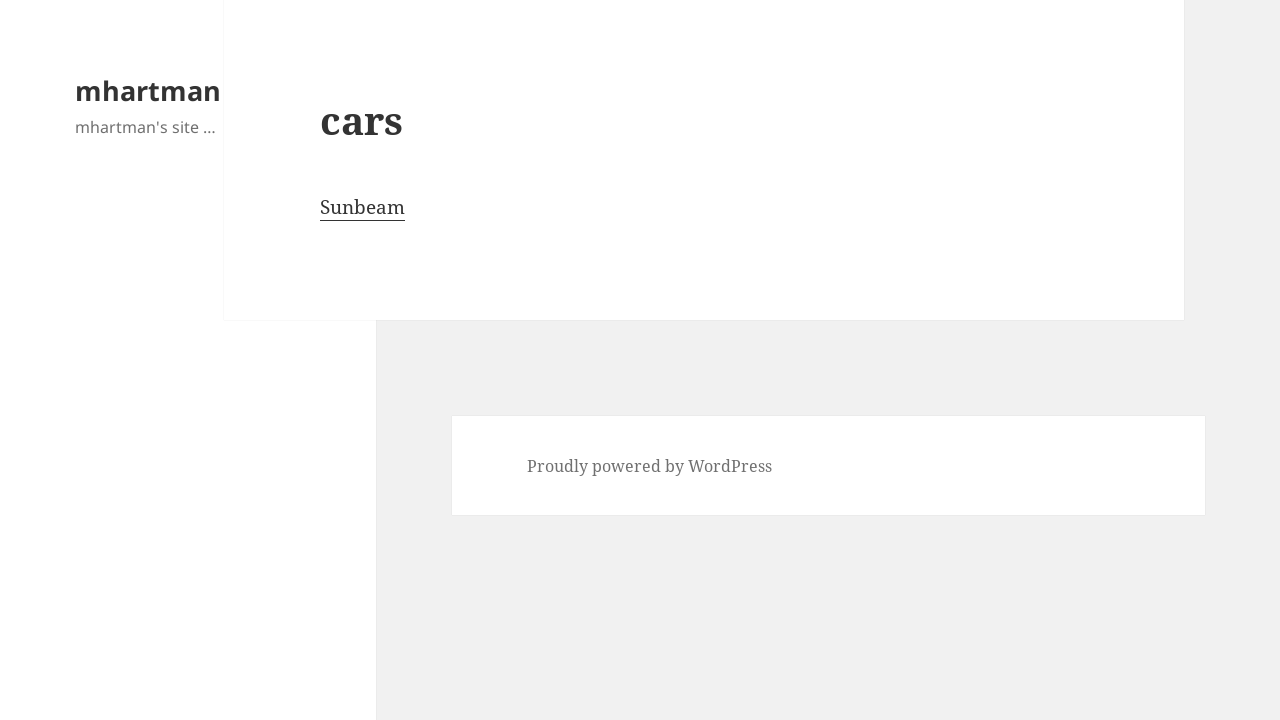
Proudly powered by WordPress (649, 466)
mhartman (148, 90)
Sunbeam (362, 207)
